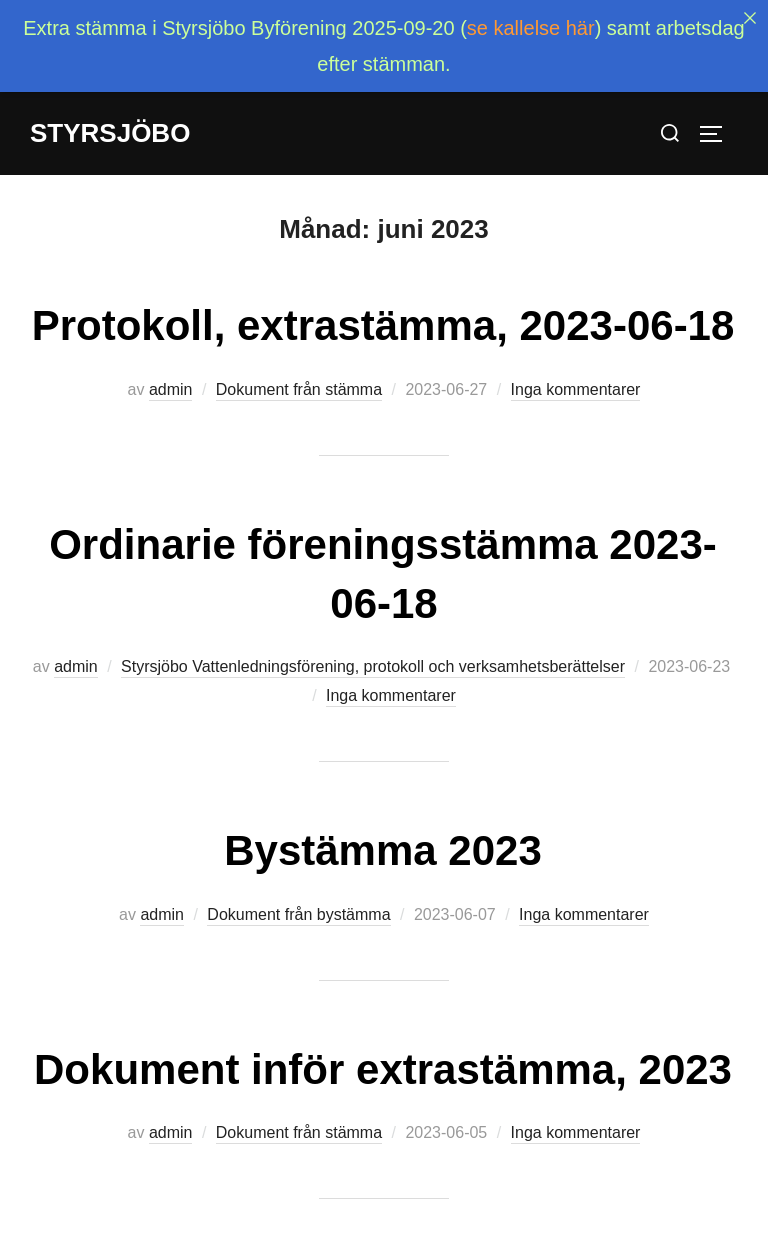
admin (171, 365)
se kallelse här (531, 28)
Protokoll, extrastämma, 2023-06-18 (383, 301)
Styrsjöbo (110, 133)
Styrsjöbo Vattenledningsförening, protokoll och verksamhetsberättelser (373, 643)
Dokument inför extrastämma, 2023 (383, 1045)
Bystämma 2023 (383, 826)
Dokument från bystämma (298, 890)
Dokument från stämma (299, 365)
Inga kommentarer (576, 365)
